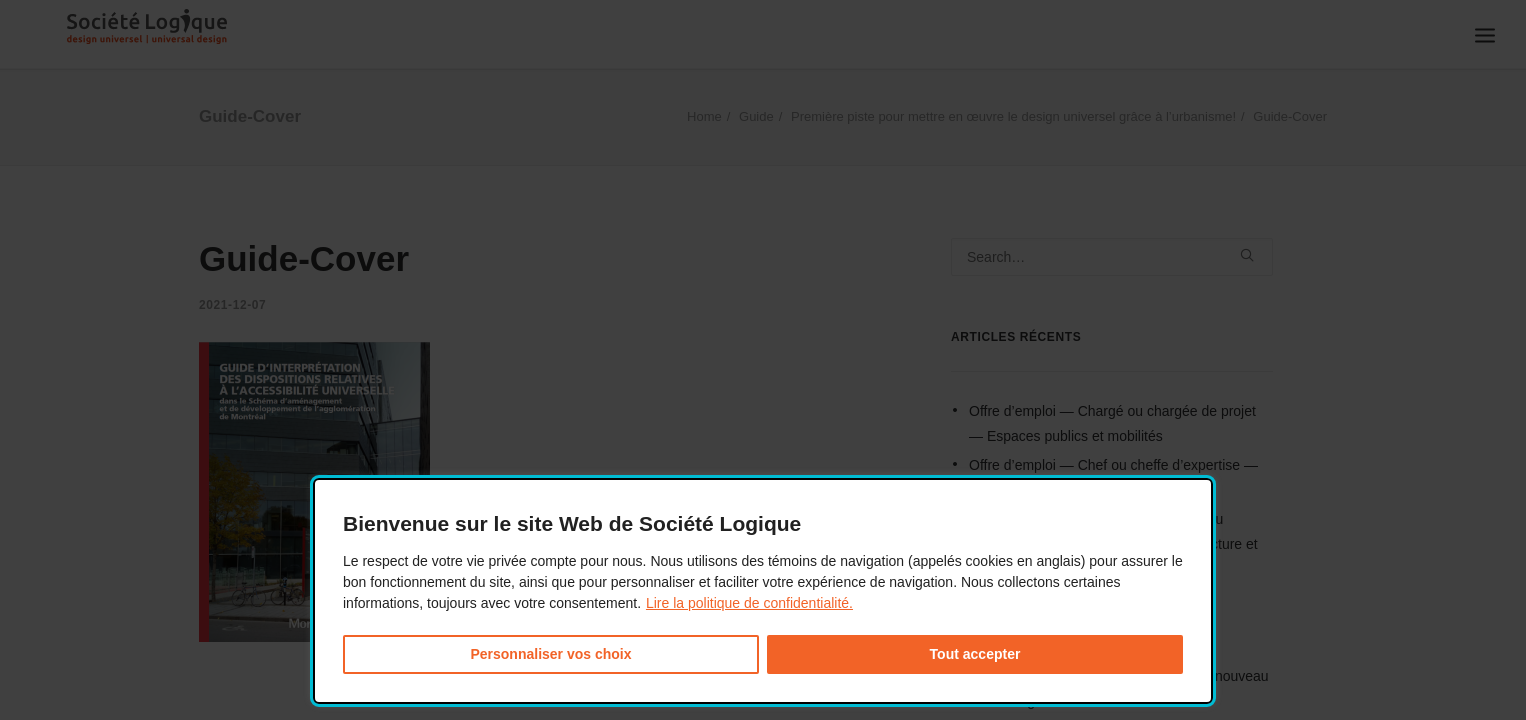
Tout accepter (975, 654)
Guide (756, 116)
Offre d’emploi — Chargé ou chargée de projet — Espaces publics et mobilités (1112, 423)
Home (704, 116)
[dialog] (763, 591)
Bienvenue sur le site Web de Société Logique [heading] (572, 523)
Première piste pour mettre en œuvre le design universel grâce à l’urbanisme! (1013, 116)
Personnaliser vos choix (550, 654)
